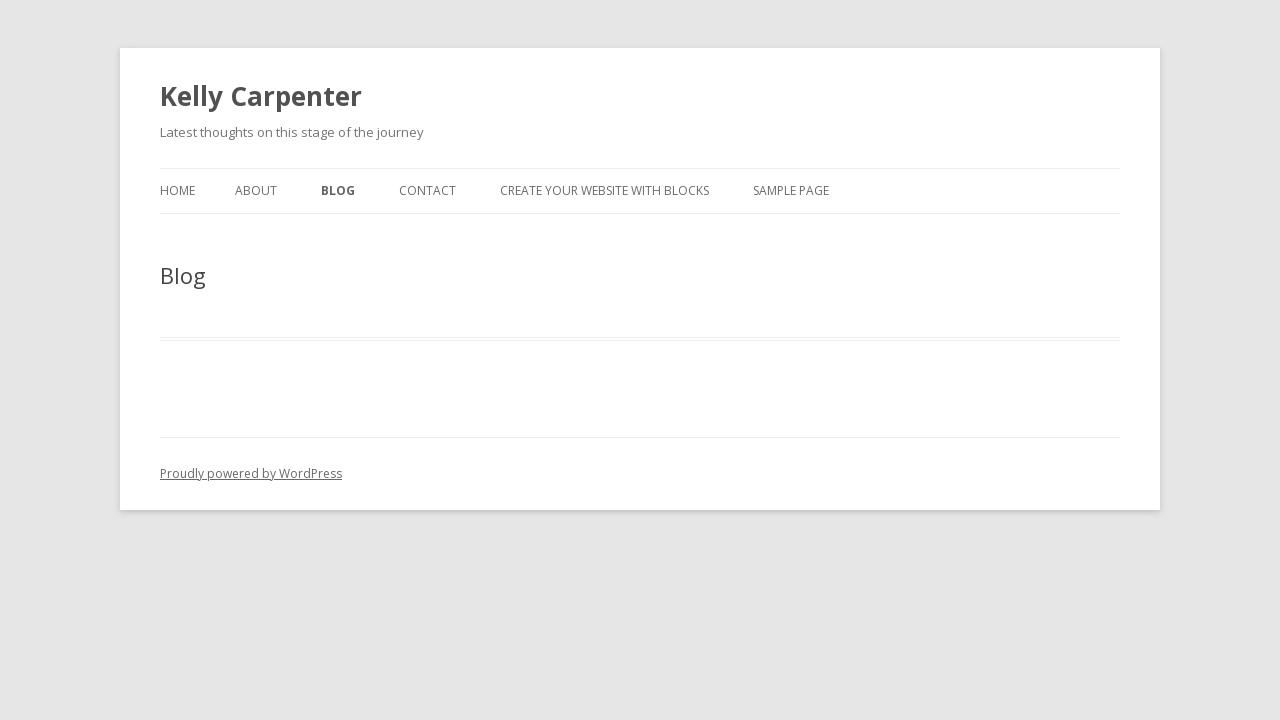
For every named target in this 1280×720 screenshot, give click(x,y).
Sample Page (791, 190)
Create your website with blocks (604, 190)
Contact (427, 190)
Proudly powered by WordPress (251, 473)
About (256, 190)
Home (177, 190)
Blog (338, 190)
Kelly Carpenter (261, 96)
